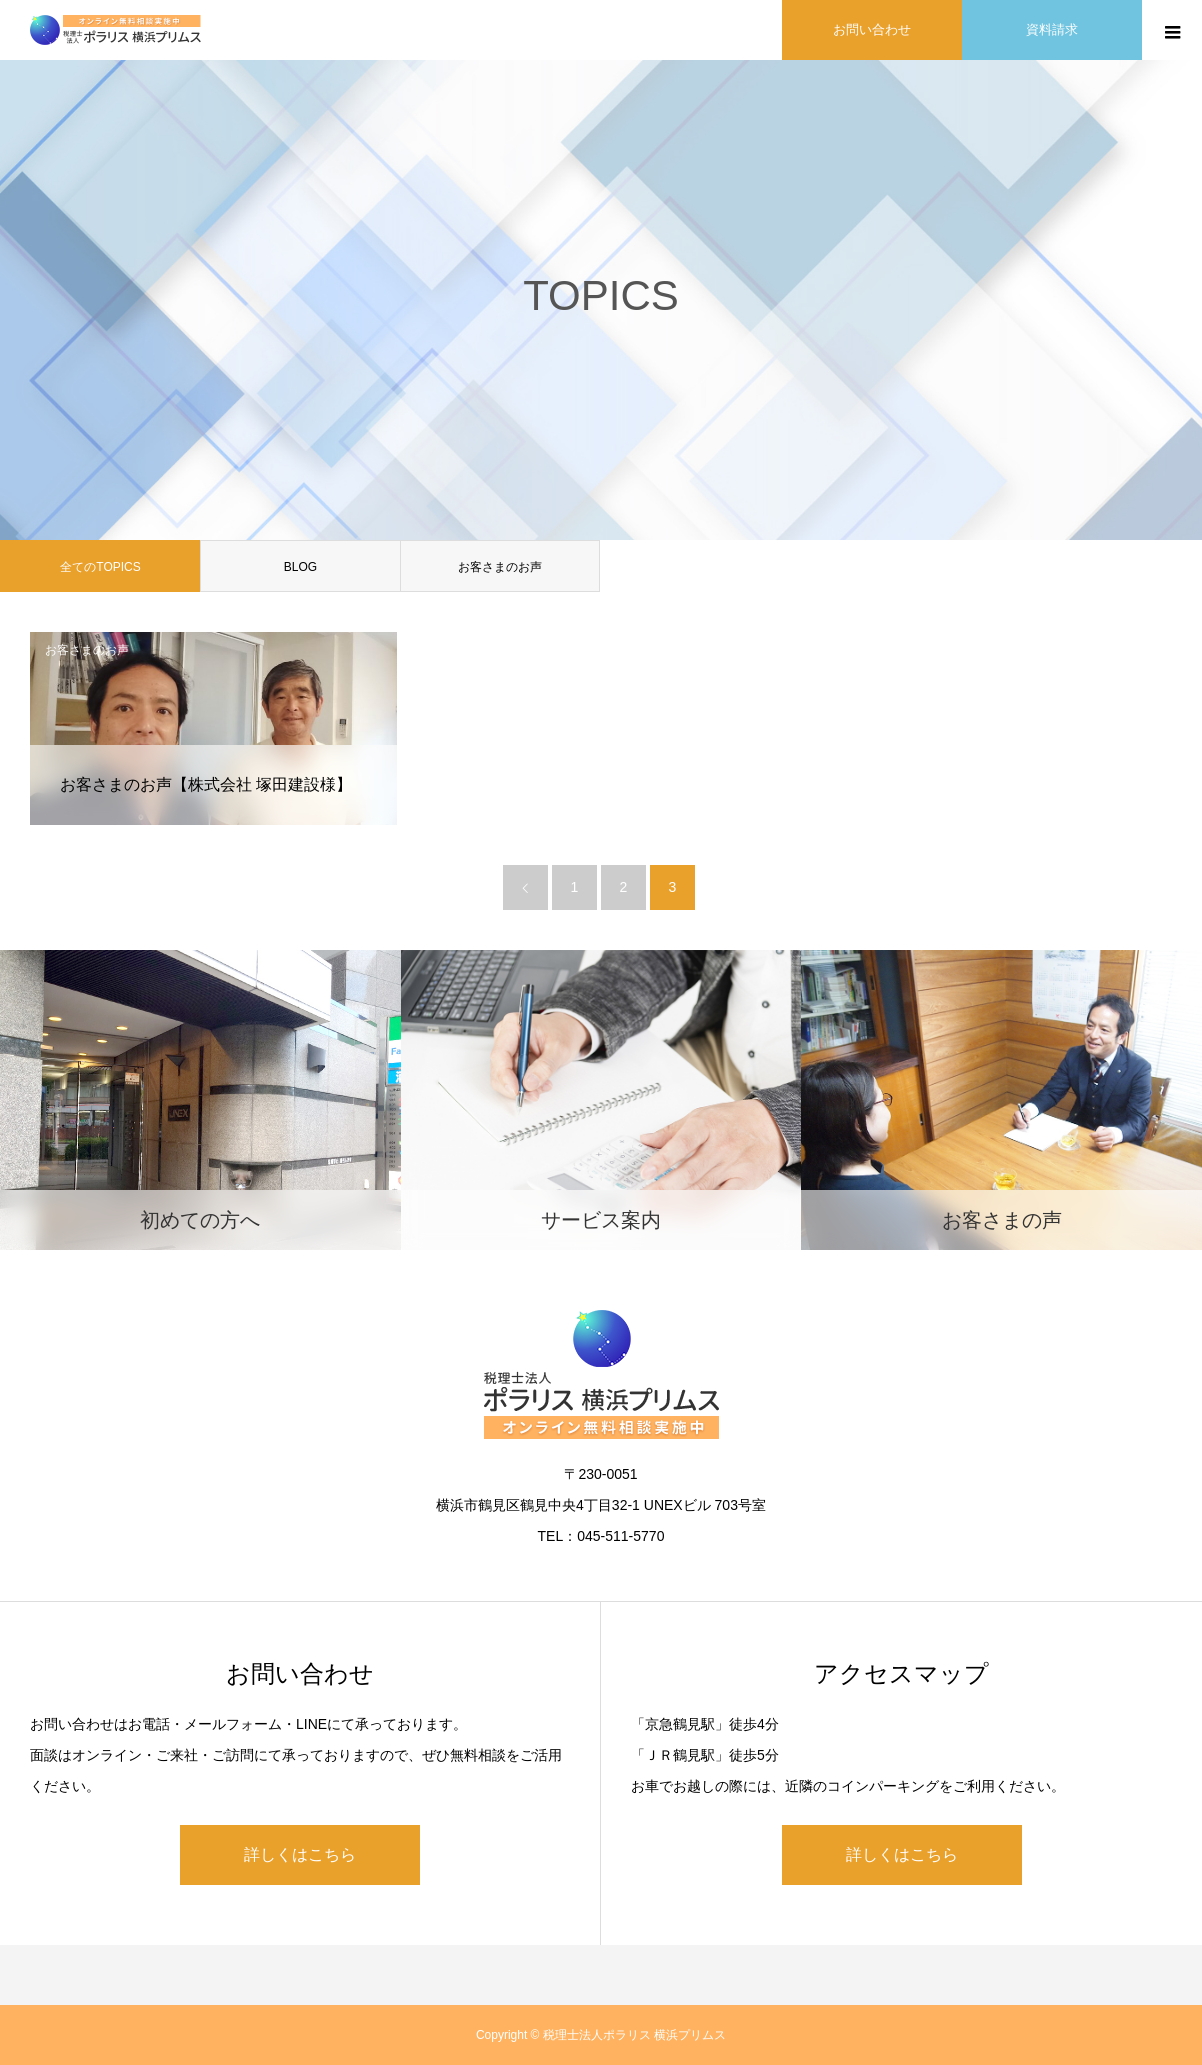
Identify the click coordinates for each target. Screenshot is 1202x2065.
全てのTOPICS (100, 567)
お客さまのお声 (500, 567)
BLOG (300, 567)
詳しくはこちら (300, 1854)
